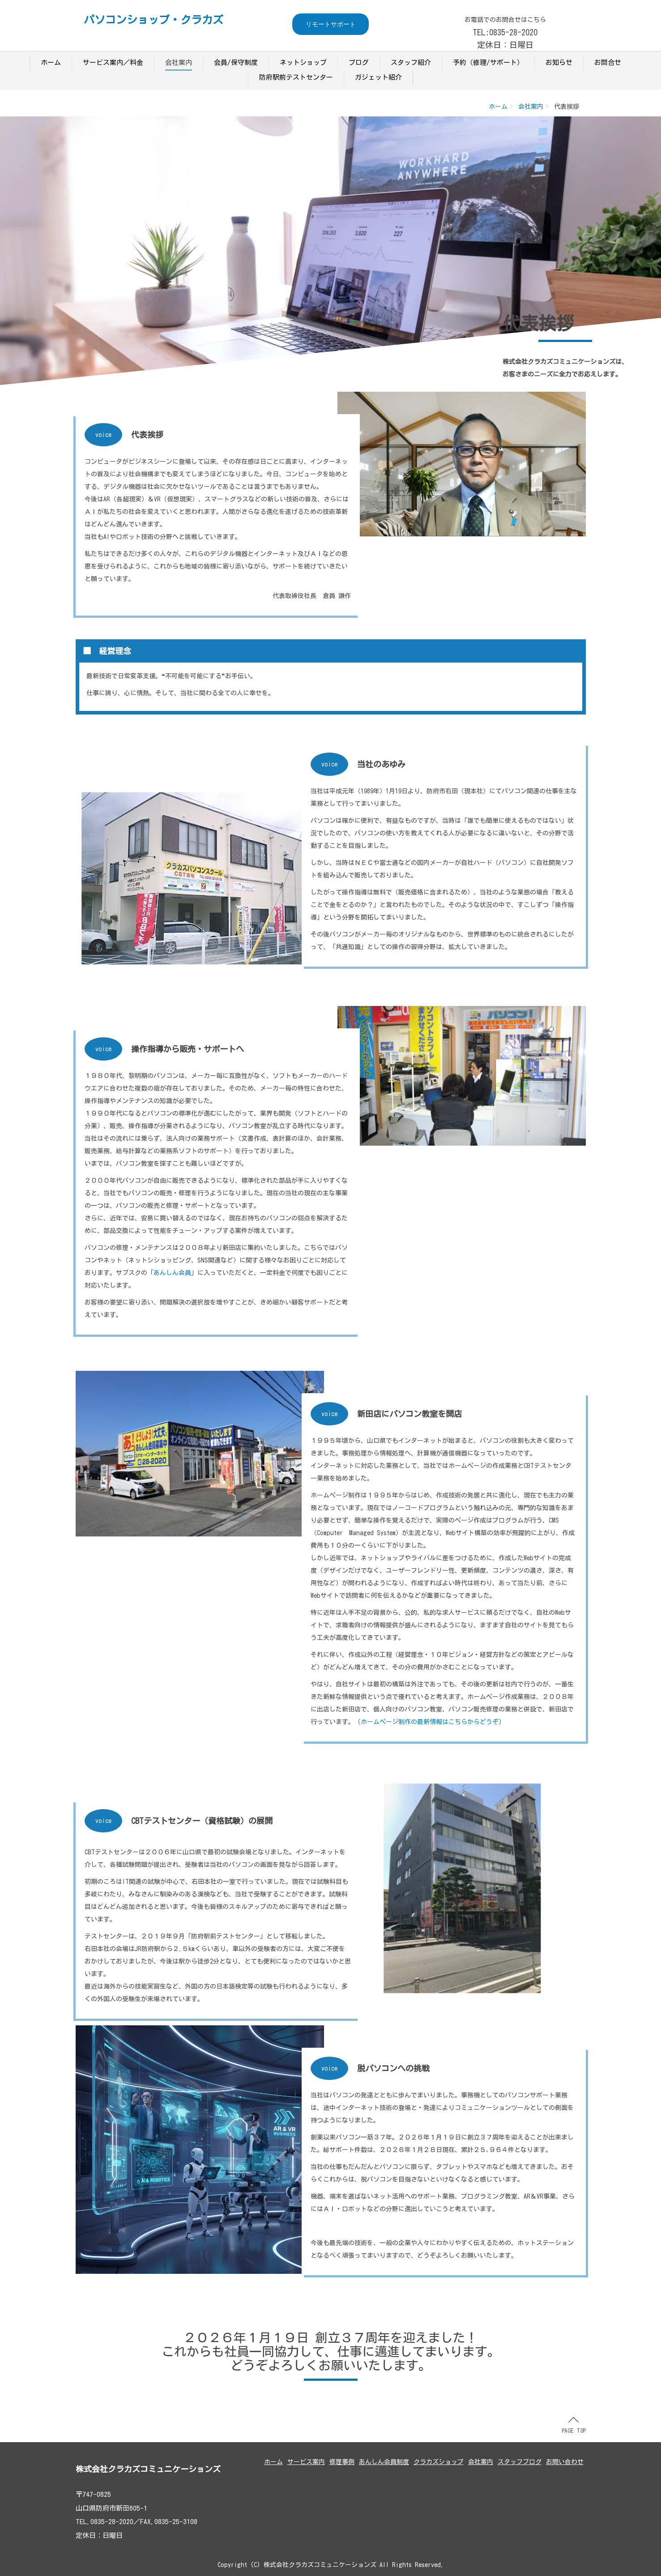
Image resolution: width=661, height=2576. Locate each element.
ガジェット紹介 (378, 77)
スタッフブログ (520, 2462)
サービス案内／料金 (113, 62)
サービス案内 (306, 2462)
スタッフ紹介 (411, 62)
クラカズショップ (439, 2462)
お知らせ (559, 62)
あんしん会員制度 (384, 2462)
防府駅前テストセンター (296, 77)
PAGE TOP (574, 2425)
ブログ (359, 62)
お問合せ (607, 62)
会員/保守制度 (236, 62)
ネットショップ (303, 62)
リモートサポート (331, 24)
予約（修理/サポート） (488, 62)
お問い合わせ (565, 2462)
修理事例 (341, 2462)
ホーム (51, 62)
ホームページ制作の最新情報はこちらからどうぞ (430, 1722)
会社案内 (178, 62)
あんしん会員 (172, 1273)
